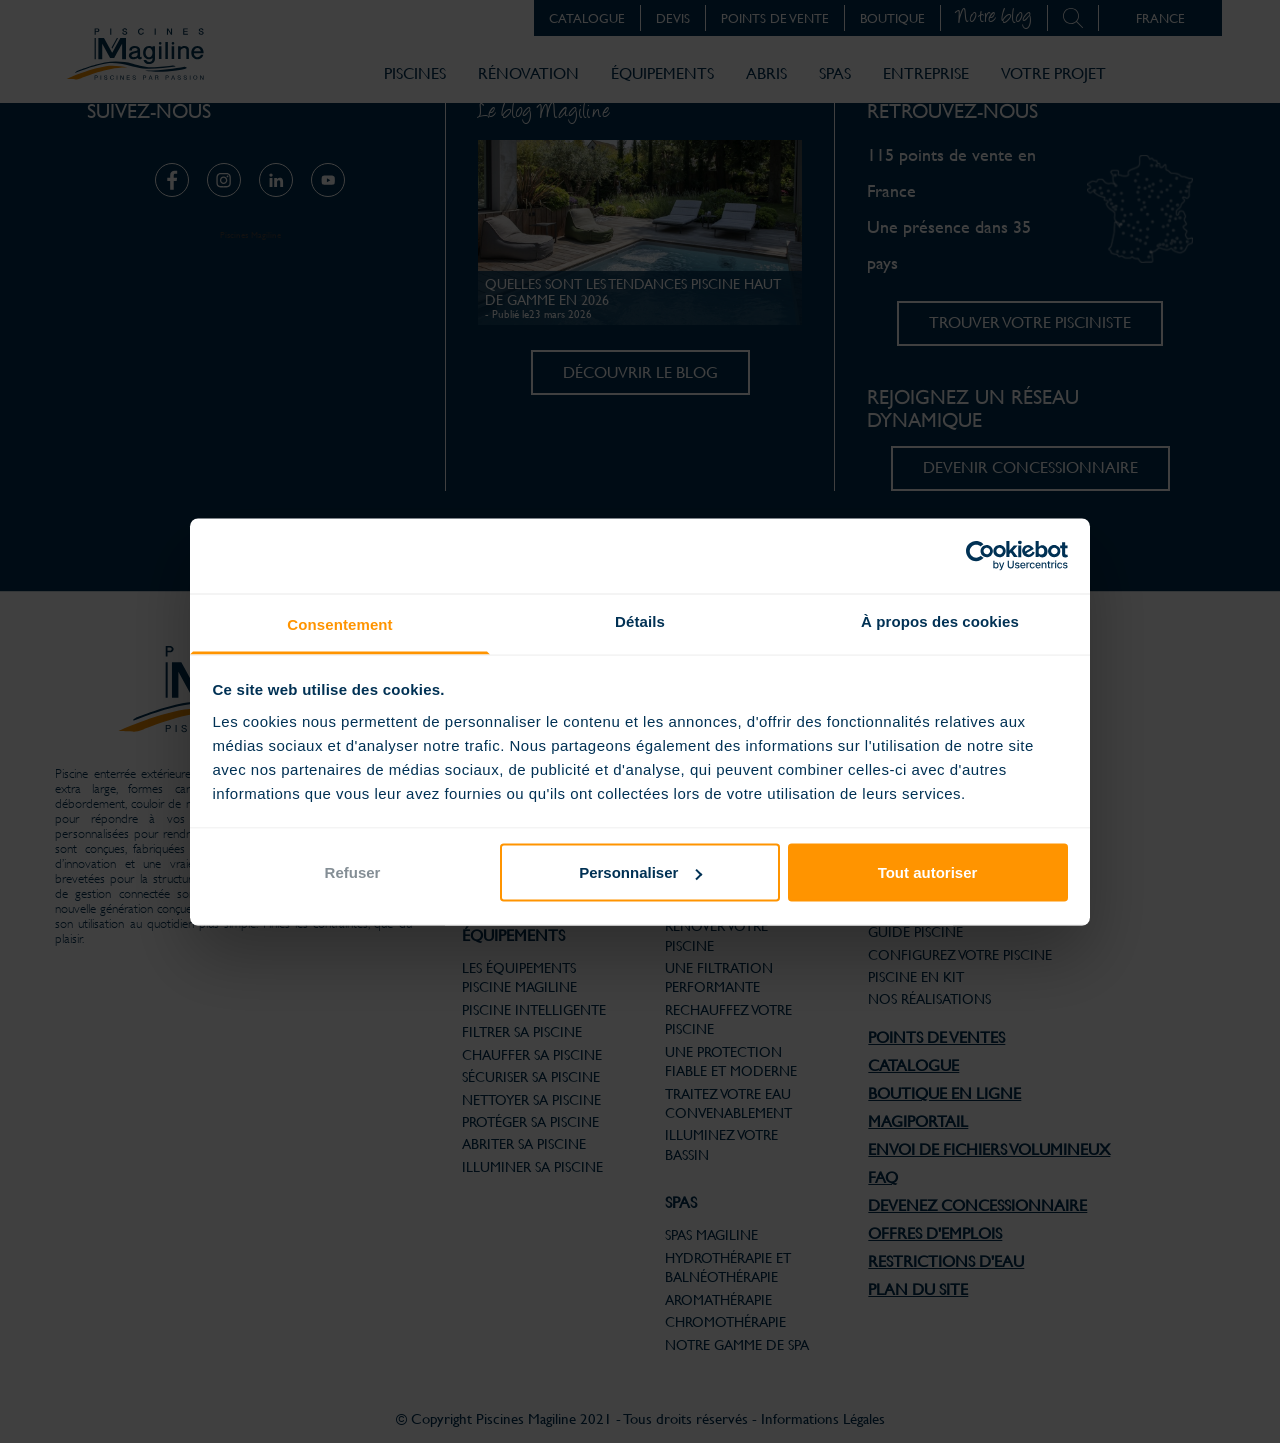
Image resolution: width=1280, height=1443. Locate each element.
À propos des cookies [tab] (940, 620)
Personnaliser (640, 872)
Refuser (353, 872)
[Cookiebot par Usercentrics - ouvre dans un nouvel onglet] (980, 556)
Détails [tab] (640, 620)
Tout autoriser (928, 872)
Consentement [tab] (339, 623)
